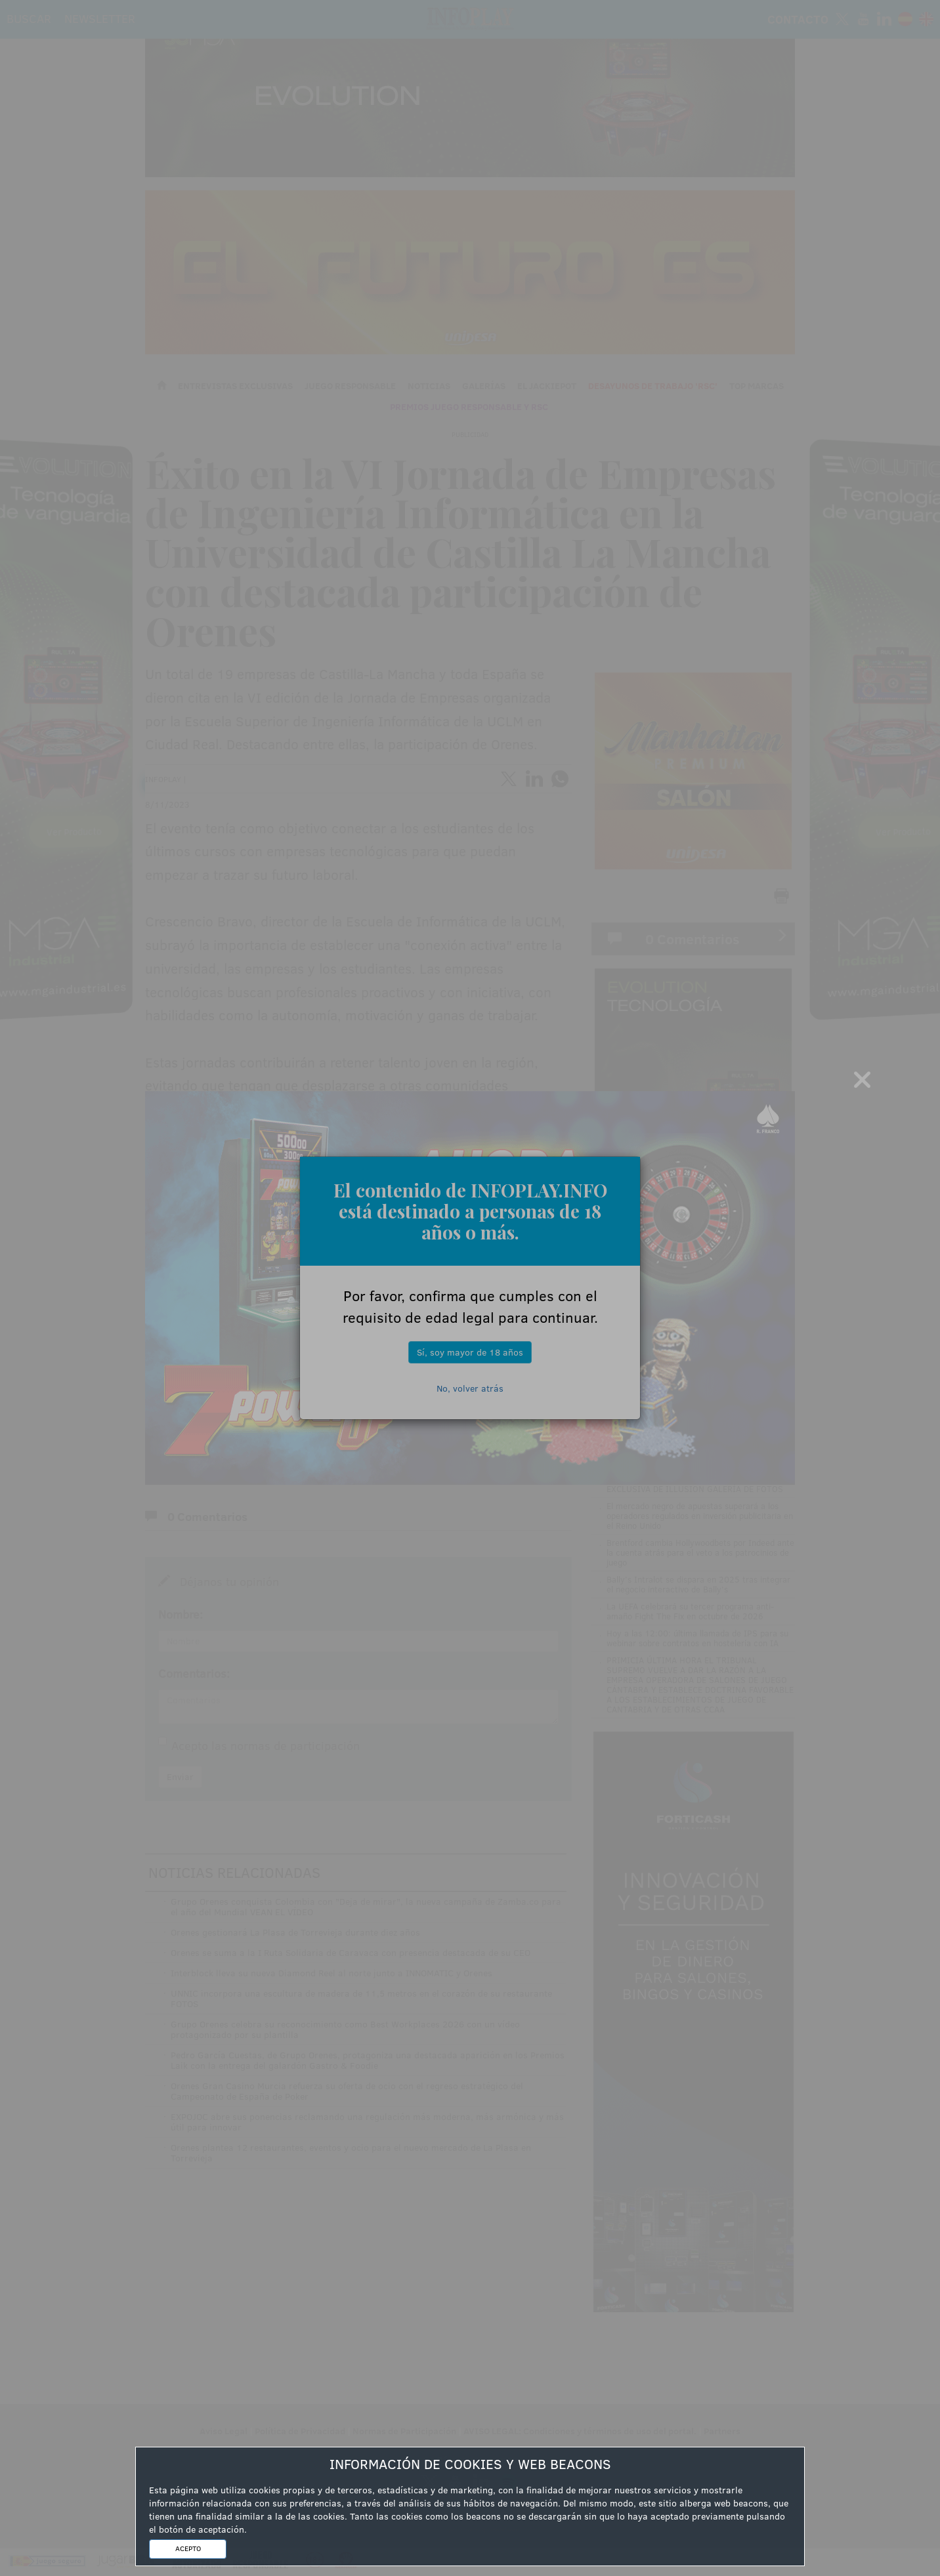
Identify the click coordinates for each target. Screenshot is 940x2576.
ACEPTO (188, 2548)
